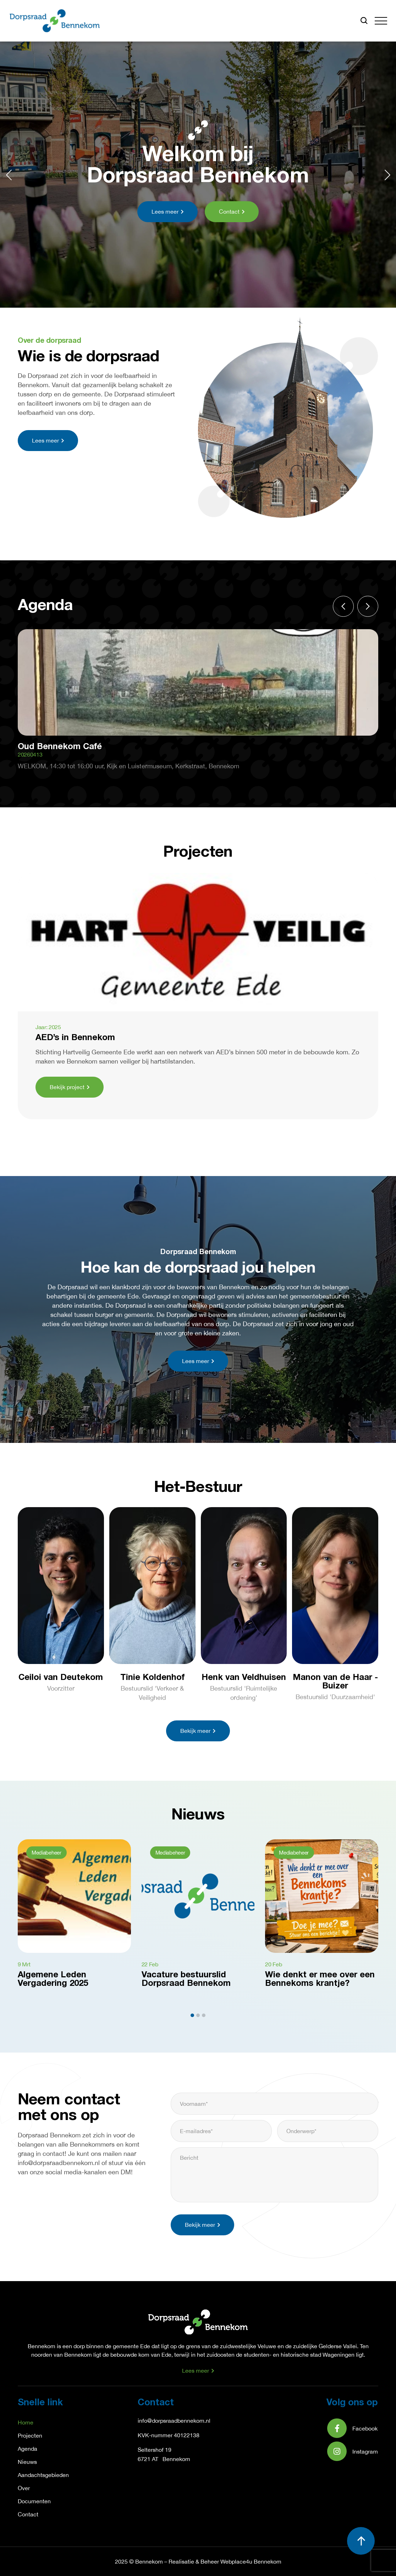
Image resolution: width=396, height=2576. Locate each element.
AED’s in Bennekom (75, 1038)
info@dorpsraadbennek (167, 2420)
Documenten (34, 2501)
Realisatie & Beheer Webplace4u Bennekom (225, 2561)
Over (24, 2488)
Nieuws (27, 2462)
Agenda (27, 2448)
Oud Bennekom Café (60, 747)
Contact (28, 2514)
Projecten (30, 2435)
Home (25, 2422)
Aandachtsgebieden (43, 2475)
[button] (381, 20)
